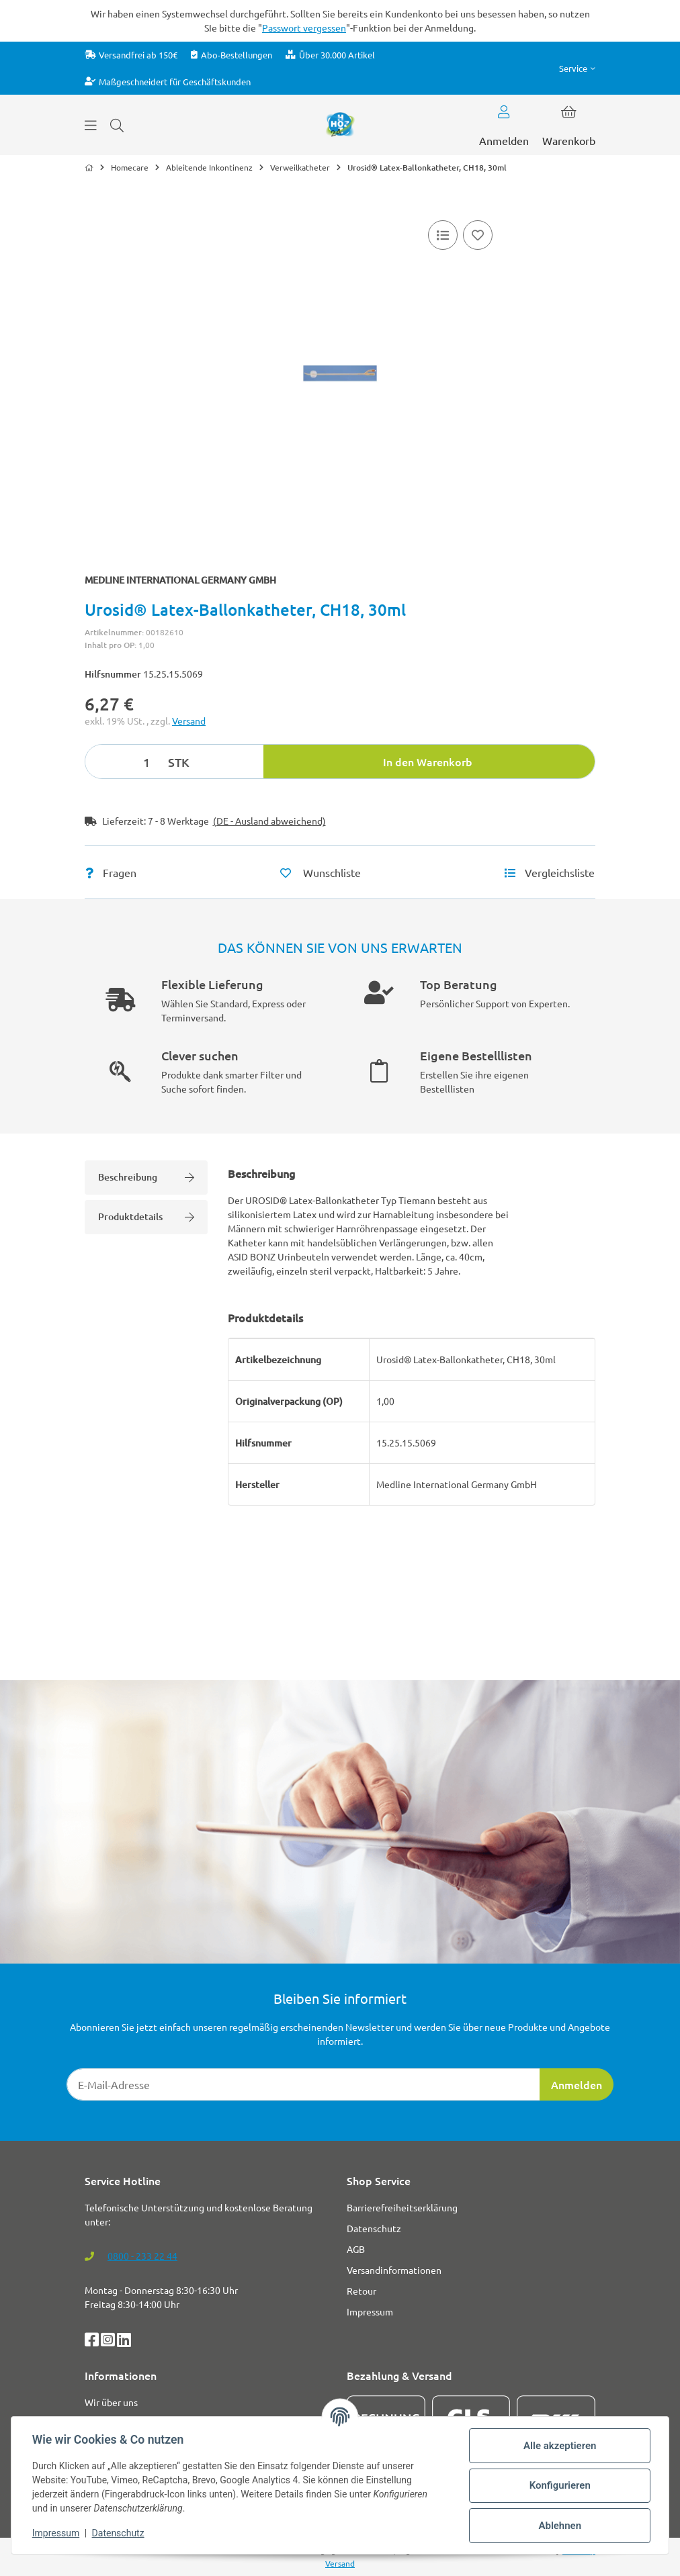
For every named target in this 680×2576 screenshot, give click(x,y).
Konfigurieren (558, 2485)
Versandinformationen (394, 2270)
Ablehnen (559, 2526)
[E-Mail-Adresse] (303, 2084)
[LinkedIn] (124, 2342)
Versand (189, 721)
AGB (356, 2249)
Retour (361, 2291)
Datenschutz (119, 2533)
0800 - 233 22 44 (142, 2256)
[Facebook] (93, 2342)
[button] (577, 68)
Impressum (56, 2533)
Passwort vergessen (304, 27)
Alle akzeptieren (559, 2446)
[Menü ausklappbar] (91, 125)
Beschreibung (146, 1176)
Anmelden (576, 2084)
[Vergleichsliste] (443, 235)
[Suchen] (117, 125)
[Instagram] (109, 2342)
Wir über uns (111, 2402)
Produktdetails (146, 1216)
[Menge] (124, 761)
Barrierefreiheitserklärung (402, 2207)
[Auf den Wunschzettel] (478, 235)
